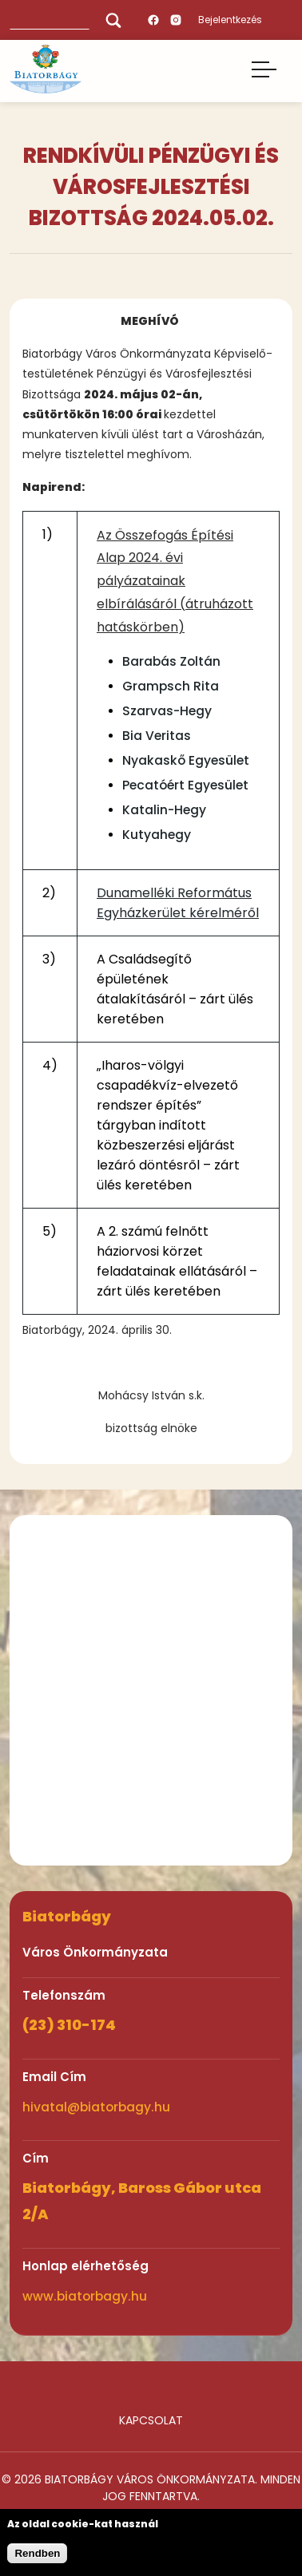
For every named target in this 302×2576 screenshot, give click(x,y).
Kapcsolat (151, 2420)
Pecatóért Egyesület (185, 785)
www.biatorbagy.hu (84, 2296)
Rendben (37, 2553)
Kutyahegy (156, 834)
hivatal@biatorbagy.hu (96, 2107)
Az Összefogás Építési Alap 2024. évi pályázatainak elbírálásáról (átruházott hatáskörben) (175, 581)
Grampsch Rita (170, 686)
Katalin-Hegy (164, 809)
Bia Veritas (156, 735)
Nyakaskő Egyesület (185, 760)
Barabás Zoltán (171, 661)
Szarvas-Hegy (167, 710)
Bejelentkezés (230, 19)
